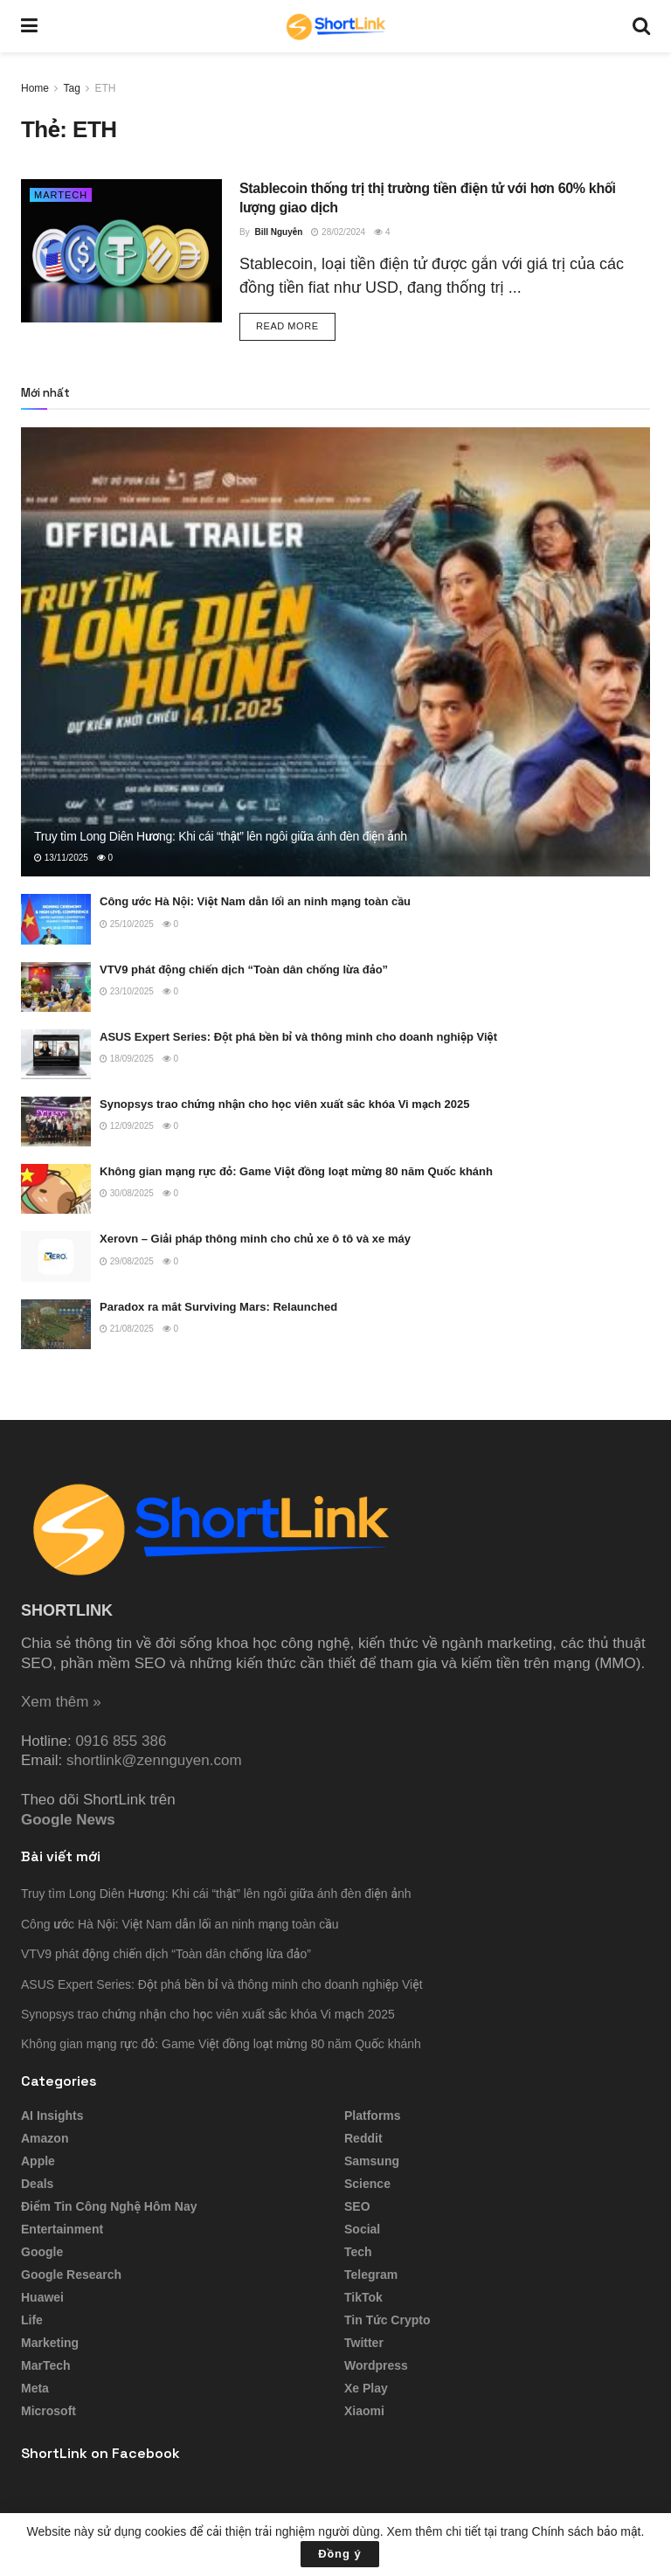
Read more (296, 324)
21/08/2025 (127, 1328)
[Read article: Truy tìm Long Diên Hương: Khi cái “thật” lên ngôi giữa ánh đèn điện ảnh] (335, 652)
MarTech (60, 195)
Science (367, 2184)
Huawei (42, 2297)
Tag (71, 88)
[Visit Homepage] (335, 25)
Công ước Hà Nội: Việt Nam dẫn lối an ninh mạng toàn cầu (255, 901)
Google (42, 2252)
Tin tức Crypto (387, 2320)
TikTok (363, 2297)
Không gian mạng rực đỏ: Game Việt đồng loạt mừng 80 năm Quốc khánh (296, 1171)
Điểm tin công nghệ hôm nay (109, 2206)
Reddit (363, 2138)
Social (362, 2229)
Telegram (371, 2275)
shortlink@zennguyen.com (154, 1760)
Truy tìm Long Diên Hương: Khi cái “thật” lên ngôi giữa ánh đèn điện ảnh (220, 836)
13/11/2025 (61, 857)
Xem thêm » (61, 1701)
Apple (38, 2161)
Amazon (44, 2138)
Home (35, 88)
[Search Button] (641, 26)
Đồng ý (339, 2553)
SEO (357, 2206)
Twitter (364, 2343)
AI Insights (52, 2115)
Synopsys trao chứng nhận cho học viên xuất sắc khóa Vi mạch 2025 (285, 1104)
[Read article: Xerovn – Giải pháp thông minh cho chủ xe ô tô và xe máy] (56, 1256)
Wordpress (376, 2365)
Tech (358, 2252)
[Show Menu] (29, 26)
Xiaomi (364, 2411)
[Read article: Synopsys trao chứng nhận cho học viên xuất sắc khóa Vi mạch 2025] (56, 1121)
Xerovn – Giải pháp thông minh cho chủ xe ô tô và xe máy (255, 1238)
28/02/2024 (338, 232)
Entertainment (62, 2229)
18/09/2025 (127, 1058)
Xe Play (366, 2388)
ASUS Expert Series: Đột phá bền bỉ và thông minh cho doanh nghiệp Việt (298, 1036)
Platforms (372, 2115)
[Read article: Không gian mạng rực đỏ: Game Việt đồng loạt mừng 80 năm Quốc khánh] (56, 1189)
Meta (35, 2388)
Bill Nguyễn (278, 232)
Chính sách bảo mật (586, 2531)
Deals (37, 2184)
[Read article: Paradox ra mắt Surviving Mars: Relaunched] (56, 1324)
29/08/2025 (127, 1261)
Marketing (50, 2343)
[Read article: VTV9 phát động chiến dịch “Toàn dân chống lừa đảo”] (56, 987)
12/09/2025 (127, 1126)
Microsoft (48, 2411)
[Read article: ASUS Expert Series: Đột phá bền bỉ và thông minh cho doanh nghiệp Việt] (56, 1054)
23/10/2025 (127, 991)
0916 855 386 (120, 1741)
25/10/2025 (127, 924)
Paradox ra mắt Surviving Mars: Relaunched (218, 1306)
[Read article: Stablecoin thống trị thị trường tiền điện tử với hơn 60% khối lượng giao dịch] (121, 250)
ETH (105, 88)
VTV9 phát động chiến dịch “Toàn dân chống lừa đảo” (244, 969)
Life (32, 2320)
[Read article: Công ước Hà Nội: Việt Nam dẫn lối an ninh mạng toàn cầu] (56, 919)
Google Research (71, 2275)
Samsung (371, 2161)
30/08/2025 (127, 1193)
